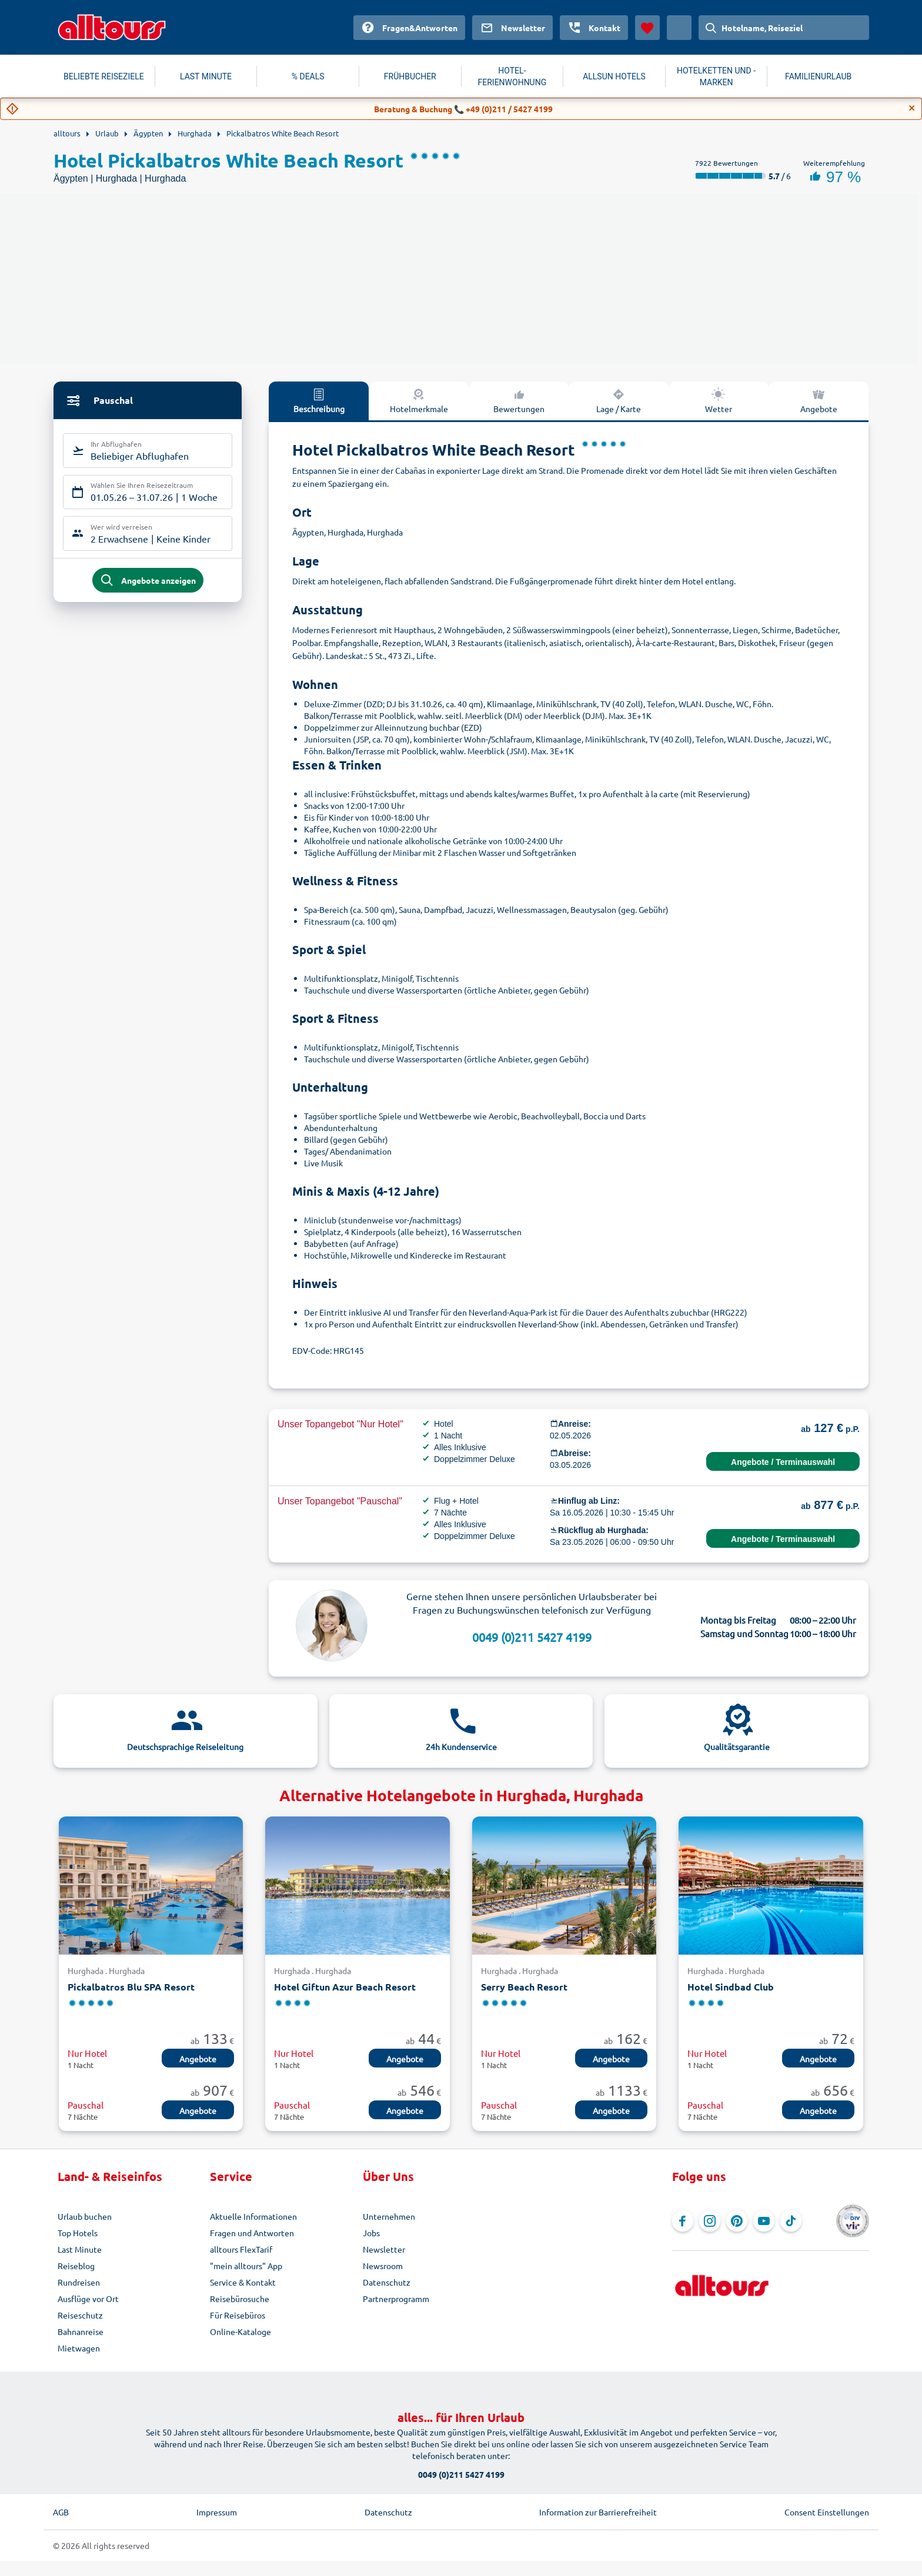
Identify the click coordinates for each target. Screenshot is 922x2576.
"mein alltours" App (246, 2265)
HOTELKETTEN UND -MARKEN (716, 76)
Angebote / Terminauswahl (783, 1462)
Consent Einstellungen (826, 2512)
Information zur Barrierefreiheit (598, 2512)
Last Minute (80, 2249)
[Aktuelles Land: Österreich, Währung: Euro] (679, 27)
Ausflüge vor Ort (88, 2298)
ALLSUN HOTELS (614, 76)
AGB (61, 2512)
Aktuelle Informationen (253, 2216)
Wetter (718, 400)
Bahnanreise (80, 2331)
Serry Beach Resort (524, 1986)
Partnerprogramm (396, 2298)
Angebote (818, 400)
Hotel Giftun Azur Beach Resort (345, 1986)
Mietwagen (79, 2348)
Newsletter (384, 2249)
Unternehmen (389, 2216)
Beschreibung (319, 400)
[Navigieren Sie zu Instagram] (709, 2221)
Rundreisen (79, 2282)
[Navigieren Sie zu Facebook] (682, 2221)
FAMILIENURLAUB (818, 76)
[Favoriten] (647, 27)
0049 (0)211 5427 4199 (532, 1637)
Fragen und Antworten (252, 2232)
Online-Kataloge (240, 2331)
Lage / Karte (618, 400)
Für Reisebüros (237, 2315)
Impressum (216, 2512)
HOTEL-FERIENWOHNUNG (512, 76)
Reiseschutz (80, 2315)
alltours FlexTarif (241, 2249)
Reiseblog (76, 2265)
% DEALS (308, 76)
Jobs (371, 2232)
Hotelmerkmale (419, 400)
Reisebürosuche (239, 2298)
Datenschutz (386, 2282)
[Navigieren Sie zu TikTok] (790, 2221)
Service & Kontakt (243, 2282)
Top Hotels (78, 2232)
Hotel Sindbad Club (730, 1986)
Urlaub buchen (85, 2216)
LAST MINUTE (206, 76)
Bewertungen (518, 400)
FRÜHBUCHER (410, 76)
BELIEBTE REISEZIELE (104, 76)
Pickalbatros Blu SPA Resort (131, 1986)
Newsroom (383, 2265)
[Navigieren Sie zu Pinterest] (736, 2221)
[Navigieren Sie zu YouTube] (763, 2221)
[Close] (912, 108)
